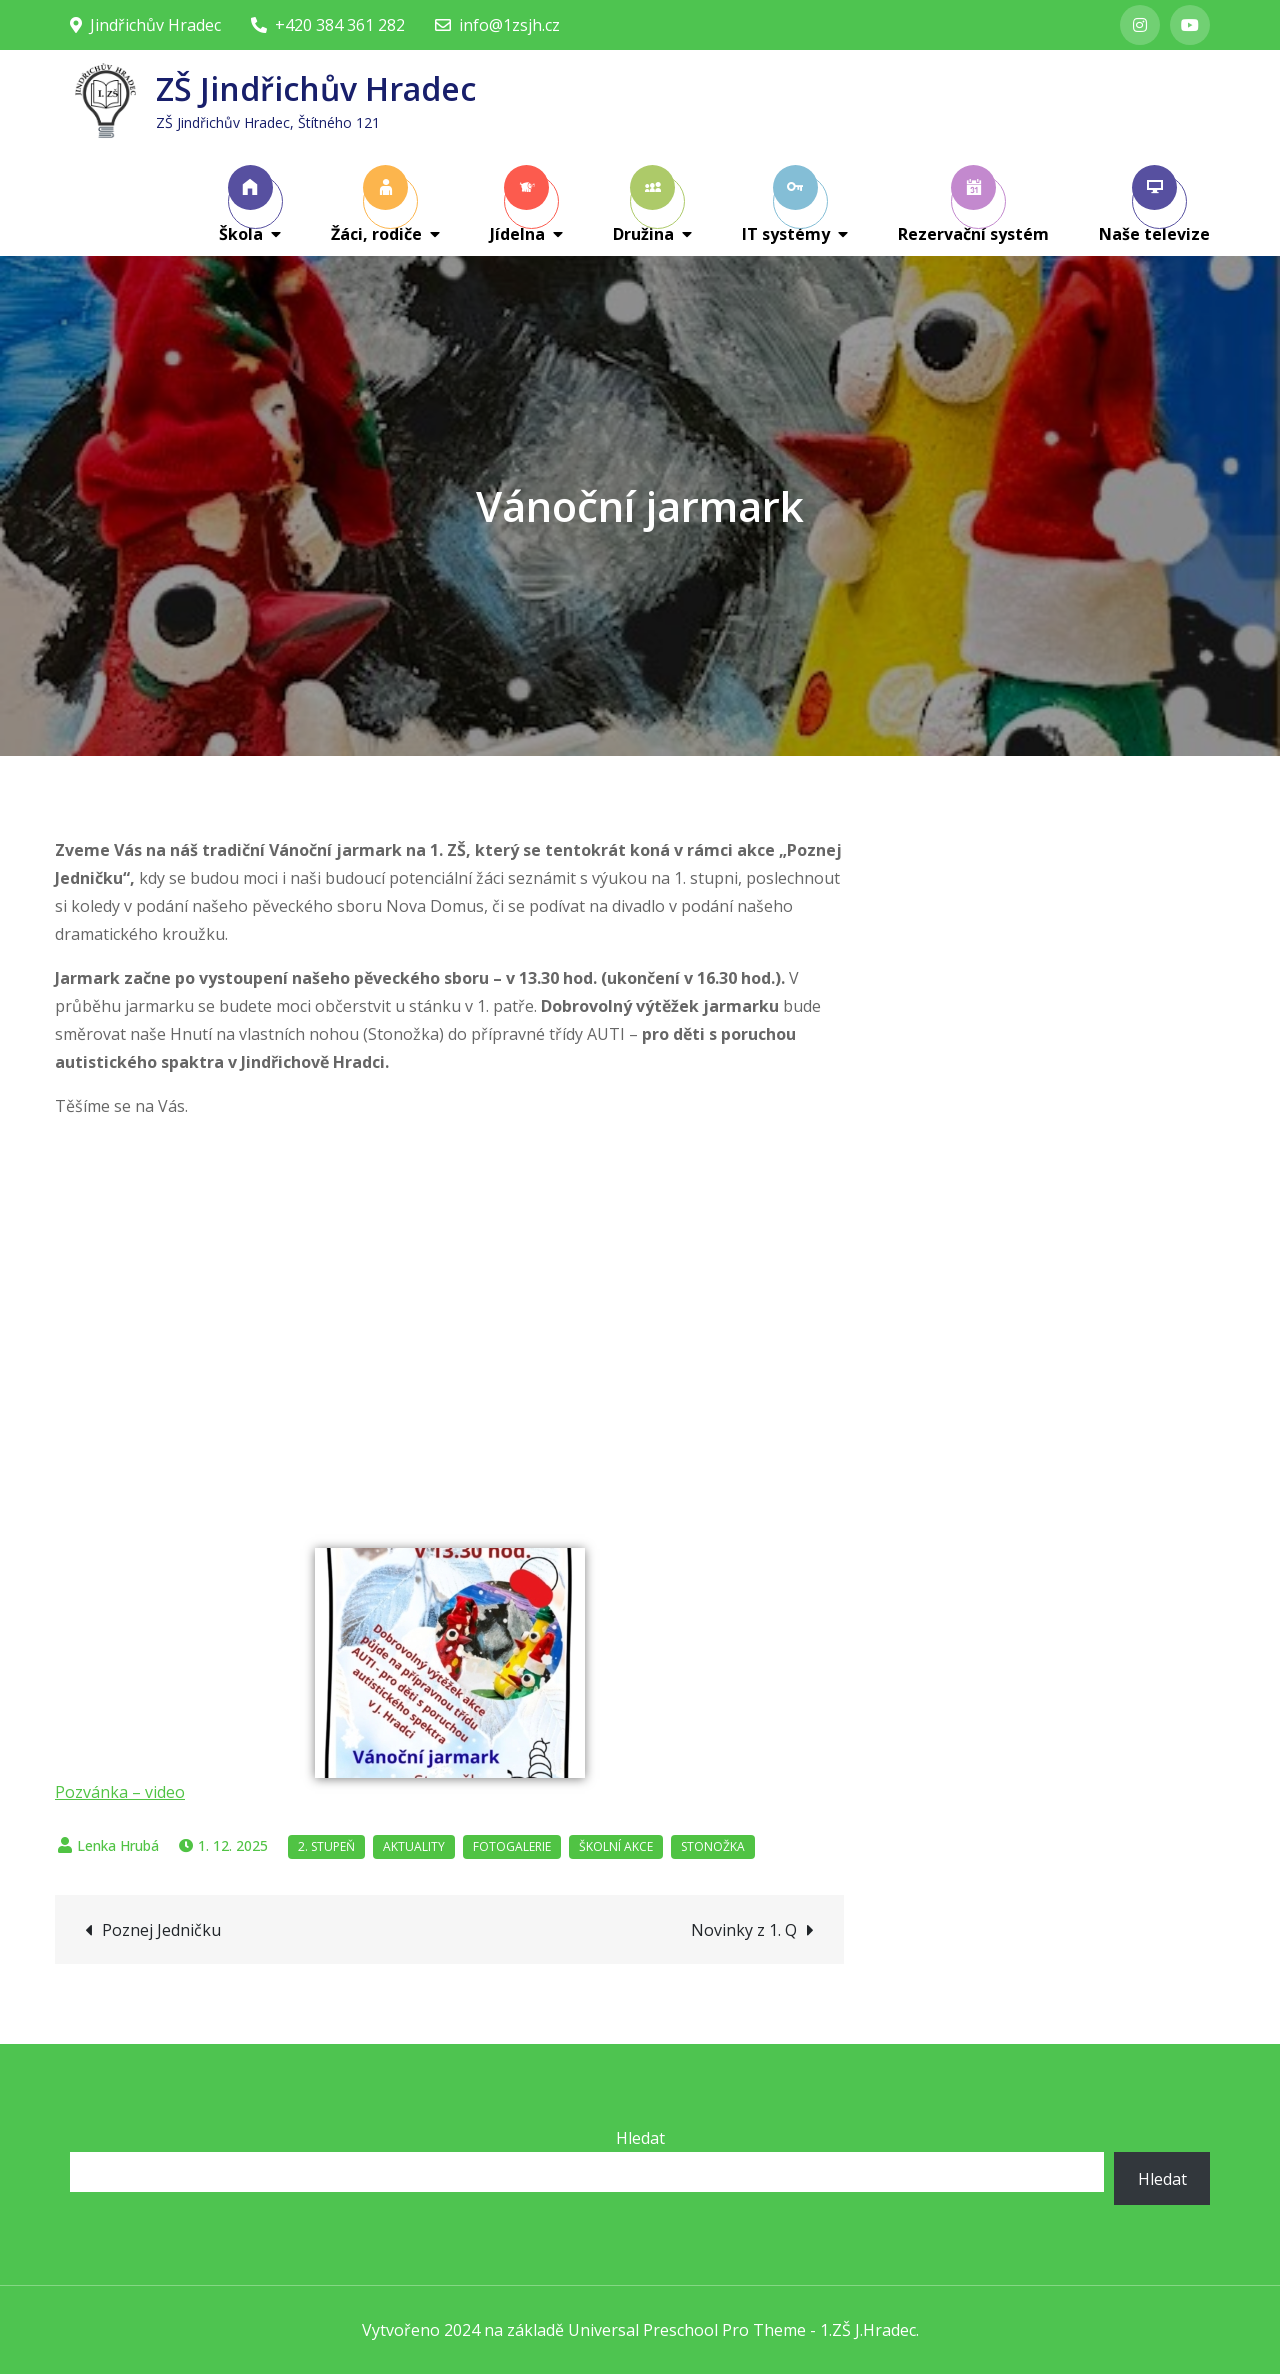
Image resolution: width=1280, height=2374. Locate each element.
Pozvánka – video (120, 1792)
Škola (246, 205)
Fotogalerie (512, 1846)
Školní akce (616, 1846)
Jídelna (519, 205)
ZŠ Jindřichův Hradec (316, 88)
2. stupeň (326, 1846)
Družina (644, 205)
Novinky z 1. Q (744, 1930)
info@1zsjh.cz (497, 25)
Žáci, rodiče (376, 205)
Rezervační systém (973, 205)
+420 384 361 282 (328, 25)
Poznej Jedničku (161, 1930)
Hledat (640, 2138)
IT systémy (786, 205)
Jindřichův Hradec (145, 25)
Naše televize (1154, 205)
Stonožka (713, 1846)
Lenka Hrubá (118, 1845)
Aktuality (414, 1846)
